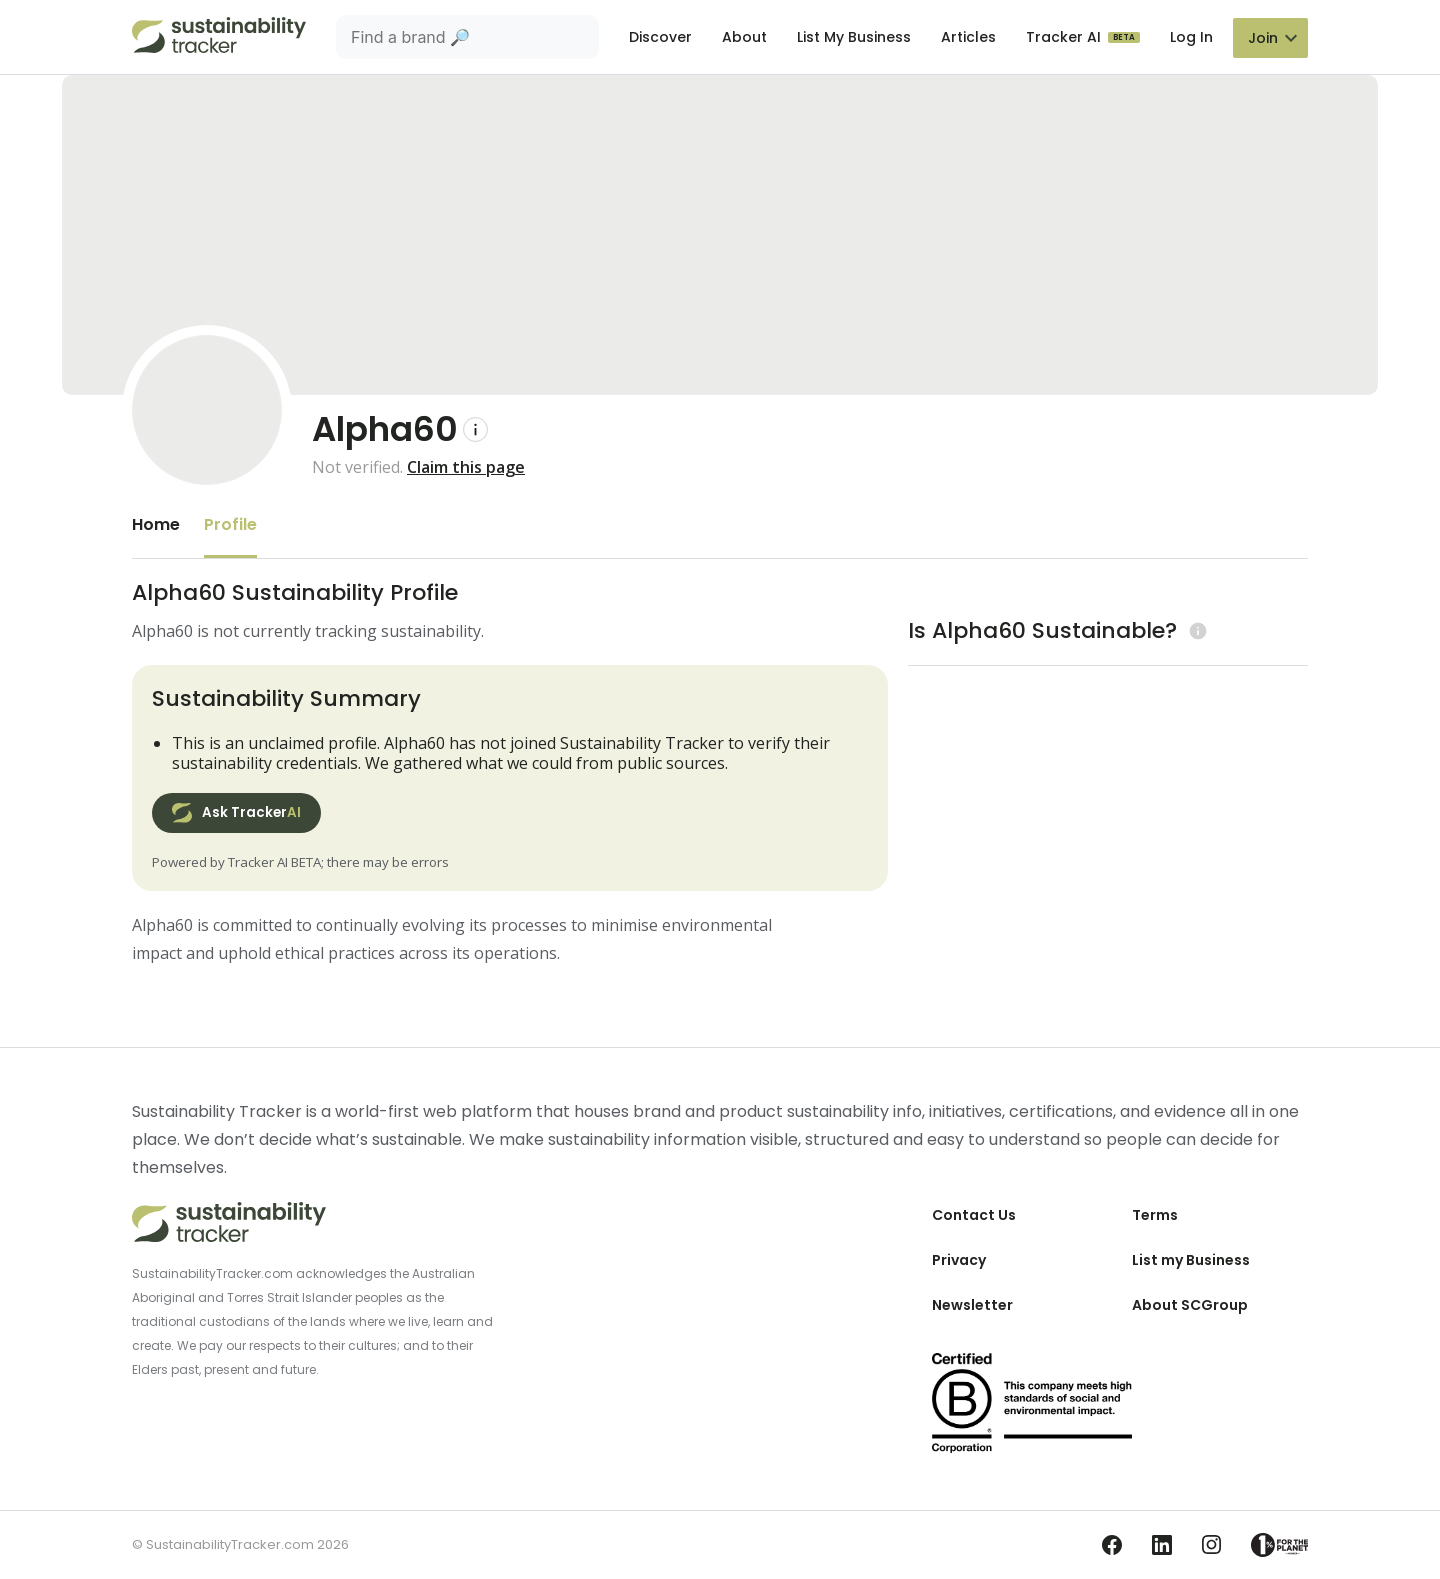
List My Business (854, 37)
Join (1263, 38)
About (744, 37)
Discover (660, 37)
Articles (968, 37)
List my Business (1191, 1260)
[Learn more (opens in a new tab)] (1195, 630)
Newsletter (972, 1305)
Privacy (959, 1260)
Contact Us (974, 1215)
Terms (1155, 1215)
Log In (1191, 37)
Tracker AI (1065, 37)
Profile (230, 524)
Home (156, 524)
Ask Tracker (236, 813)
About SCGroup (1190, 1305)
